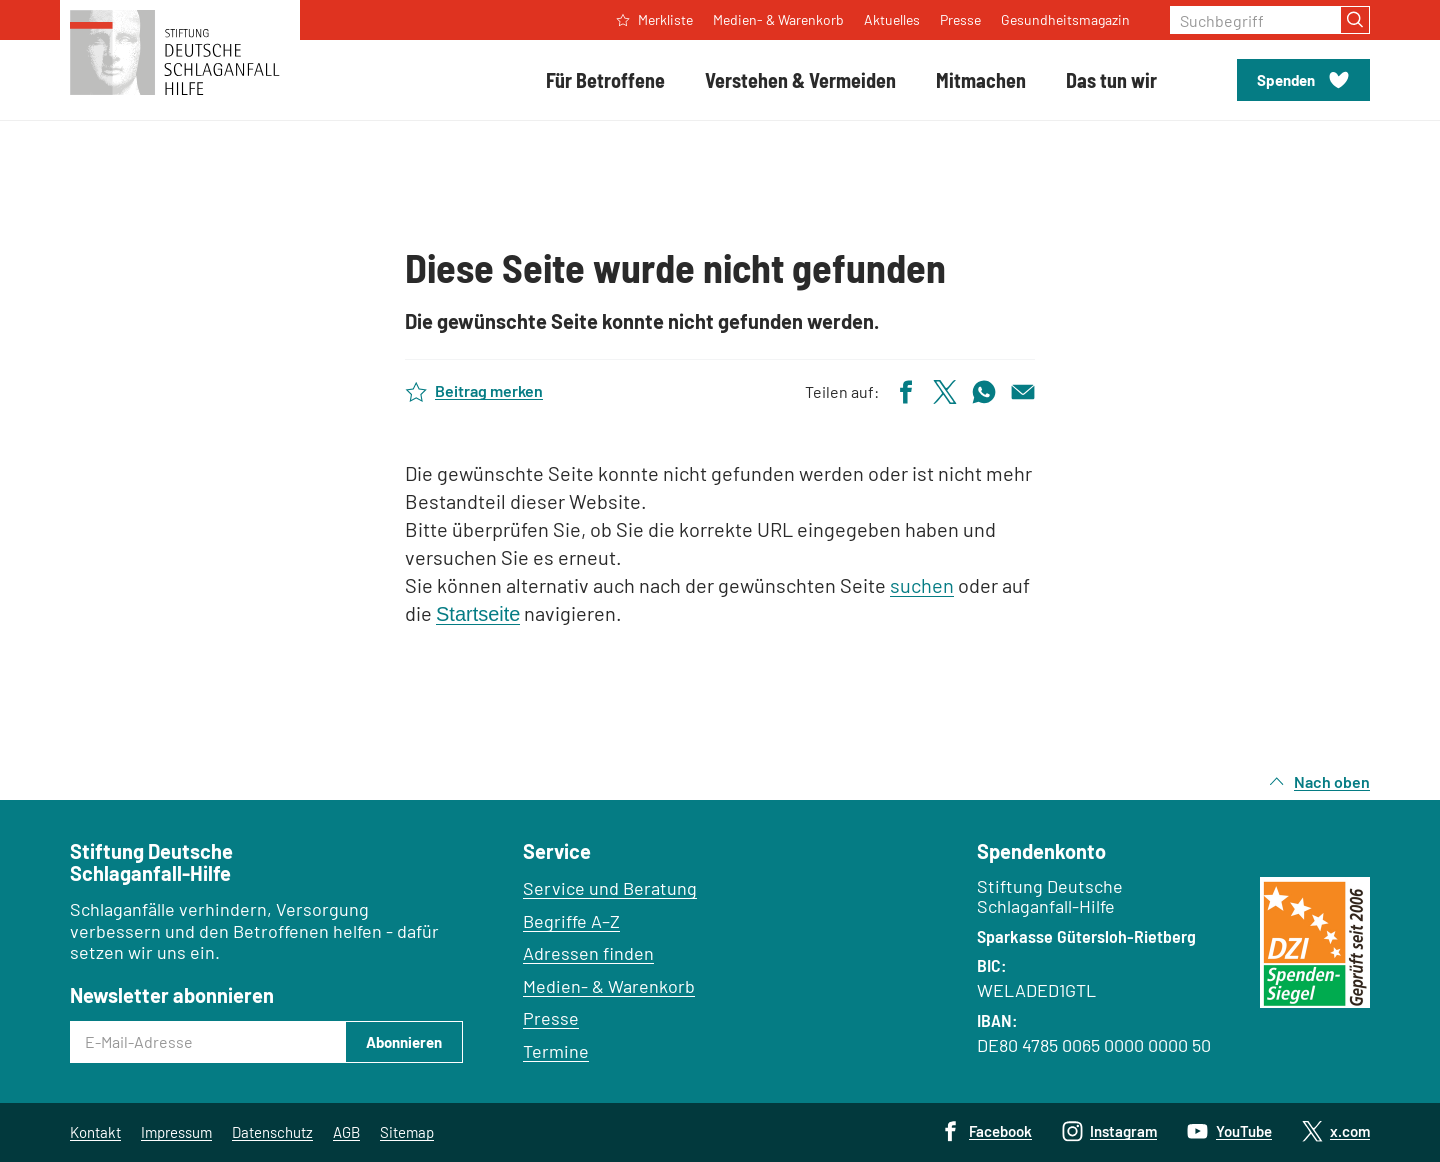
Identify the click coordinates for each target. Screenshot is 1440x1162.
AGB (346, 1132)
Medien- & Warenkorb (609, 986)
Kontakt (95, 1132)
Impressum (176, 1132)
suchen (922, 585)
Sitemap (407, 1132)
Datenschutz (272, 1132)
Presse (551, 1018)
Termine (556, 1051)
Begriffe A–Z (571, 921)
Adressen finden (588, 953)
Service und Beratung (610, 888)
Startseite (478, 614)
